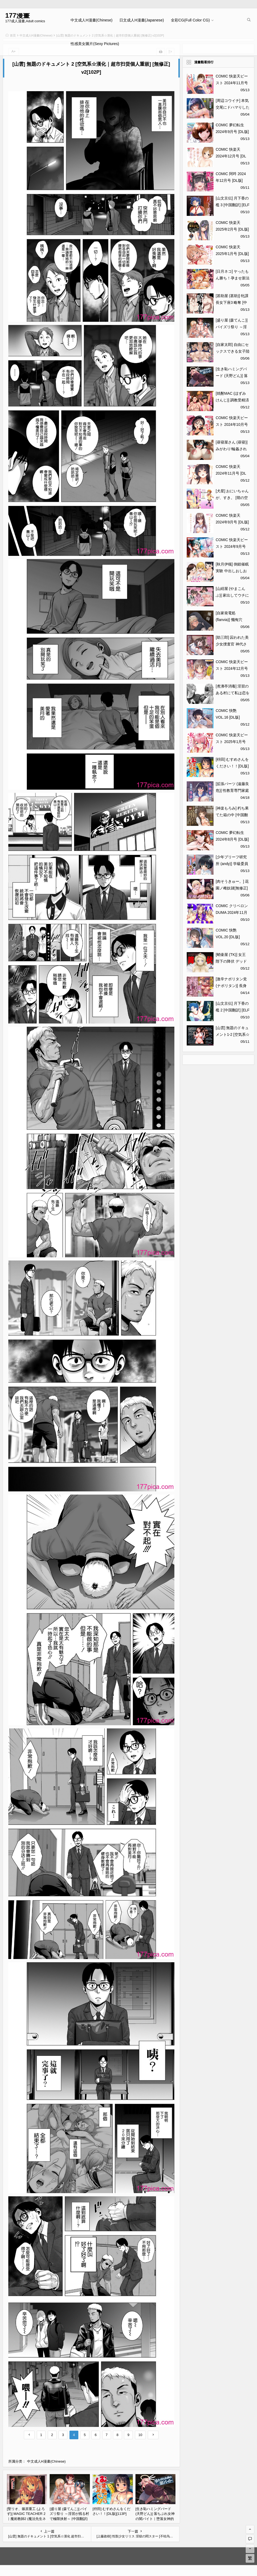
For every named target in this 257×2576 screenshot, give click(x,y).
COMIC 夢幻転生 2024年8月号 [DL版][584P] (232, 839)
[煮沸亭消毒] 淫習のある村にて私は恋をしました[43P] (232, 693)
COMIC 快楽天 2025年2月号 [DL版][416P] (232, 229)
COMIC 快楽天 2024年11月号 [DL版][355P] (231, 473)
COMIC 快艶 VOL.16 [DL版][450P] (228, 717)
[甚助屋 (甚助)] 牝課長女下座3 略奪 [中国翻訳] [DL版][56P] (232, 302)
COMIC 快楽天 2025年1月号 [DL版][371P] (232, 254)
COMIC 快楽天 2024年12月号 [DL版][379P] (231, 156)
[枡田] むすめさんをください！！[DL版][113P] (232, 766)
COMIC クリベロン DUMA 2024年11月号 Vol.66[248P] (232, 912)
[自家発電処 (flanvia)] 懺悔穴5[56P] (229, 620)
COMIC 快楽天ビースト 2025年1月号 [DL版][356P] (232, 742)
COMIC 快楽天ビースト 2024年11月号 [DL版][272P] (232, 83)
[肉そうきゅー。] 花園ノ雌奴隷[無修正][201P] (232, 888)
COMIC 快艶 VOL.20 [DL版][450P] (228, 937)
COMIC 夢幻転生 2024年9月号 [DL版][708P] (232, 132)
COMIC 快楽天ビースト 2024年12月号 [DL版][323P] (232, 668)
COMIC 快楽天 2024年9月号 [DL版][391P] (232, 522)
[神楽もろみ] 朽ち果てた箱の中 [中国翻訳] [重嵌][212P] (232, 815)
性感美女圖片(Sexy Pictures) (95, 44)
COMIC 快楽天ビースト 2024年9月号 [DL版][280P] (232, 546)
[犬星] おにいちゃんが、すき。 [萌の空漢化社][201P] (232, 498)
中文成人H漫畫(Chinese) (91, 20)
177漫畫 (17, 15)
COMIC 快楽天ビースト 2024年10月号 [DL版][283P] (232, 424)
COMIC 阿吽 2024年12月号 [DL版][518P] (231, 180)
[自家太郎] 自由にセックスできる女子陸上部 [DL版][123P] (232, 351)
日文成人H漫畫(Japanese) (141, 20)
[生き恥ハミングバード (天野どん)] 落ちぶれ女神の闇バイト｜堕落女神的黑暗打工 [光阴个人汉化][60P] (155, 2519)
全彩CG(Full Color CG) (190, 20)
